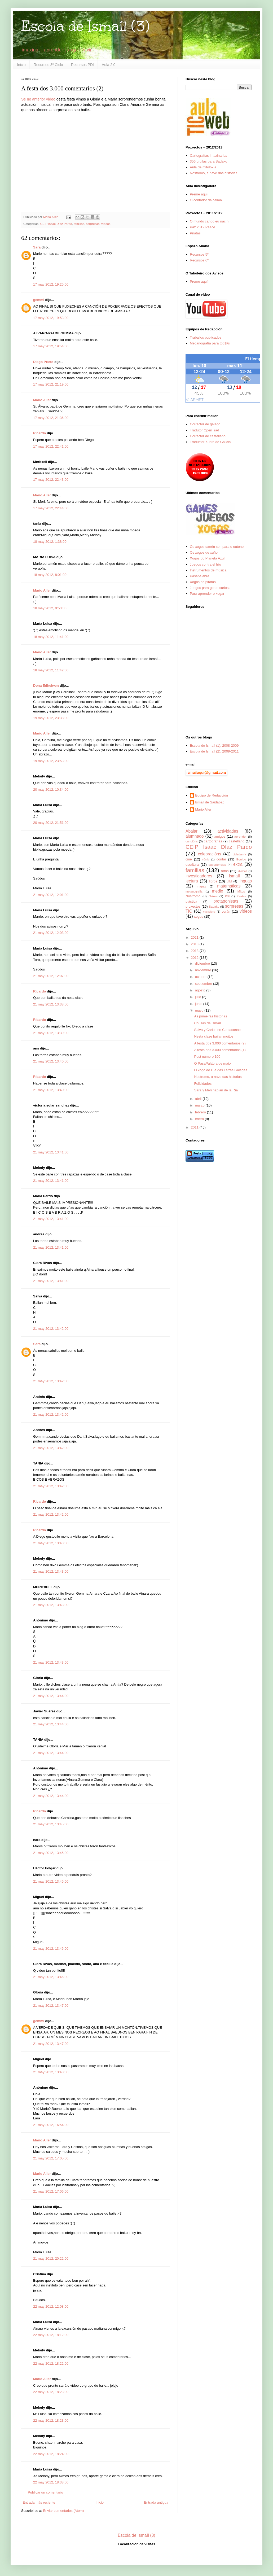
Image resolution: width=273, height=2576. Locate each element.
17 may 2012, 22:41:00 (50, 446)
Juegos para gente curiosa (210, 588)
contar (221, 859)
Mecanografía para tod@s (210, 343)
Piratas (195, 233)
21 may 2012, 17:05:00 (50, 2158)
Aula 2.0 (108, 65)
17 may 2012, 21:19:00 (50, 384)
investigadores (199, 876)
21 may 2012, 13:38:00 (50, 1004)
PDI (227, 896)
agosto (200, 990)
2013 (195, 951)
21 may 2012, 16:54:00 (50, 2125)
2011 (195, 1127)
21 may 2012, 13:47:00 (50, 2006)
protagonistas (225, 901)
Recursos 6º (199, 260)
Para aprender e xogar (207, 594)
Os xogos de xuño (204, 552)
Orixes (213, 896)
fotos (224, 871)
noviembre (203, 970)
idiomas (242, 871)
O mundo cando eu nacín (209, 221)
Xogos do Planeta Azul (207, 558)
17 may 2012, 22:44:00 (50, 508)
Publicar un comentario (45, 2492)
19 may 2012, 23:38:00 (50, 718)
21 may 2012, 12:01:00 (50, 895)
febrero (201, 1112)
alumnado (195, 836)
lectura (192, 881)
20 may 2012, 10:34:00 (50, 789)
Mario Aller (42, 400)
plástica (191, 901)
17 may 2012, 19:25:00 (50, 284)
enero (200, 1119)
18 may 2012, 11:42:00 (50, 670)
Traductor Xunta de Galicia (210, 442)
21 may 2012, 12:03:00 (50, 933)
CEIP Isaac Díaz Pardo (56, 223)
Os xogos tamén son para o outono (217, 547)
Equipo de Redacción (211, 795)
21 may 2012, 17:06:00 (50, 2191)
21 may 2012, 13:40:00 (50, 1061)
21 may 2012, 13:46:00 (50, 1948)
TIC (189, 911)
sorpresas (92, 223)
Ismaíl (234, 876)
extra (238, 864)
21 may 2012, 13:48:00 (50, 2072)
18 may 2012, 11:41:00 (50, 637)
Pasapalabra (199, 576)
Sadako (214, 906)
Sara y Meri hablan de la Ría (216, 1090)
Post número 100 (207, 1057)
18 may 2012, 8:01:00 (50, 575)
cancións (192, 841)
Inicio (21, 65)
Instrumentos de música (208, 570)
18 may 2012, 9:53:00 (50, 608)
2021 (195, 937)
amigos (219, 836)
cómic (205, 859)
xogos (198, 917)
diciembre (203, 963)
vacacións (209, 911)
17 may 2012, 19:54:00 (50, 346)
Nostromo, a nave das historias (213, 173)
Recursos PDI (82, 65)
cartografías (213, 841)
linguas (245, 881)
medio (217, 891)
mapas (201, 886)
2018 (195, 944)
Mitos (241, 891)
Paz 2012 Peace (202, 227)
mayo (199, 1010)
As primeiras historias (210, 1016)
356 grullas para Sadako (208, 161)
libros (213, 881)
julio (198, 997)
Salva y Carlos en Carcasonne (217, 1030)
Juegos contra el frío (205, 564)
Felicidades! (203, 1084)
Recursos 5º (199, 254)
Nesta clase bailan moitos (213, 1036)
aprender (240, 836)
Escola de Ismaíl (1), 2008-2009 (214, 745)
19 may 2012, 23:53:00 (50, 761)
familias (79, 223)
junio (199, 1004)
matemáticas (228, 886)
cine (189, 859)
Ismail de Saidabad (209, 802)
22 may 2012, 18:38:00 (50, 2482)
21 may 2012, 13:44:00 (50, 1696)
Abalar (191, 831)
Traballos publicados (205, 337)
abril (198, 1099)
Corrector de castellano (207, 436)
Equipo (241, 859)
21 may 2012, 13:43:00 (50, 1543)
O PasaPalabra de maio (212, 1063)
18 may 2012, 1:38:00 (50, 542)
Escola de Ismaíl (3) (85, 26)
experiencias (217, 864)
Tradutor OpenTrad (204, 430)
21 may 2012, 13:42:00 (50, 1329)
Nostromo (193, 896)
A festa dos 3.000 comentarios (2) (219, 1043)
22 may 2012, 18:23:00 (50, 2392)
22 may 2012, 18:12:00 (50, 2335)
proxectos (193, 906)
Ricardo (39, 433)
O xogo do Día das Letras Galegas (220, 1070)
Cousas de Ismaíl (207, 1023)
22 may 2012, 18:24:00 (50, 2454)
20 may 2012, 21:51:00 (50, 823)
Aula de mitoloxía (203, 167)
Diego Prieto (43, 362)
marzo (200, 1105)
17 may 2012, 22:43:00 (50, 480)
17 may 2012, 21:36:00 (50, 418)
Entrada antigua (156, 2502)
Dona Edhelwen (46, 686)
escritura (192, 865)
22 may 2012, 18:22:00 (50, 2363)
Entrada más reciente (39, 2502)
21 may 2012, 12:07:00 (50, 976)
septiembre (204, 984)
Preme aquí (199, 194)
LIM (229, 881)
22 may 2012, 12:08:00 (50, 2306)
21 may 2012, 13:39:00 (50, 1033)
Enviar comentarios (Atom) (63, 2511)
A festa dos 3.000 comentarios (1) (219, 1050)
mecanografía (194, 891)
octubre (201, 977)
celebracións (209, 854)
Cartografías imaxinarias (208, 156)
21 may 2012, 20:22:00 (50, 2258)
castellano (237, 841)
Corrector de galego (205, 424)
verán (226, 911)
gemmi (38, 300)
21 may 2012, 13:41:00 (50, 1152)
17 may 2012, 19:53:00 (50, 318)
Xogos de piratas (203, 582)
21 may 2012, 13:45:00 (50, 1824)
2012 (195, 958)
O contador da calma (206, 200)
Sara (37, 247)
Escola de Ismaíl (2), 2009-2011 (214, 751)
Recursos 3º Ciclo (48, 65)
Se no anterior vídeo (38, 99)
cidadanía (239, 854)
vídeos (105, 223)
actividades (227, 831)
